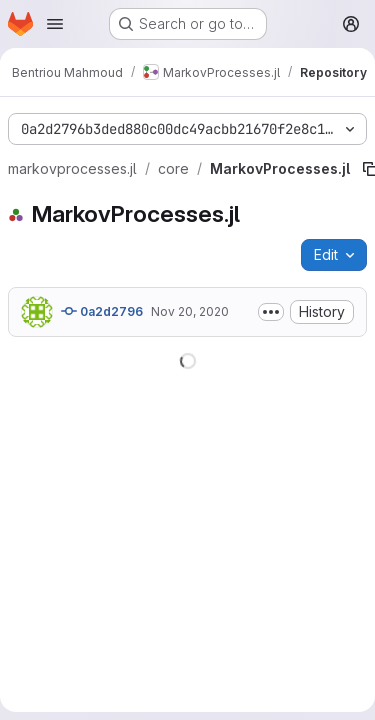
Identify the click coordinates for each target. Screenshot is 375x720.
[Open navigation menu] (55, 24)
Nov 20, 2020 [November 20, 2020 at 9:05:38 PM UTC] (190, 311)
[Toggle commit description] (271, 312)
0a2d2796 (102, 311)
